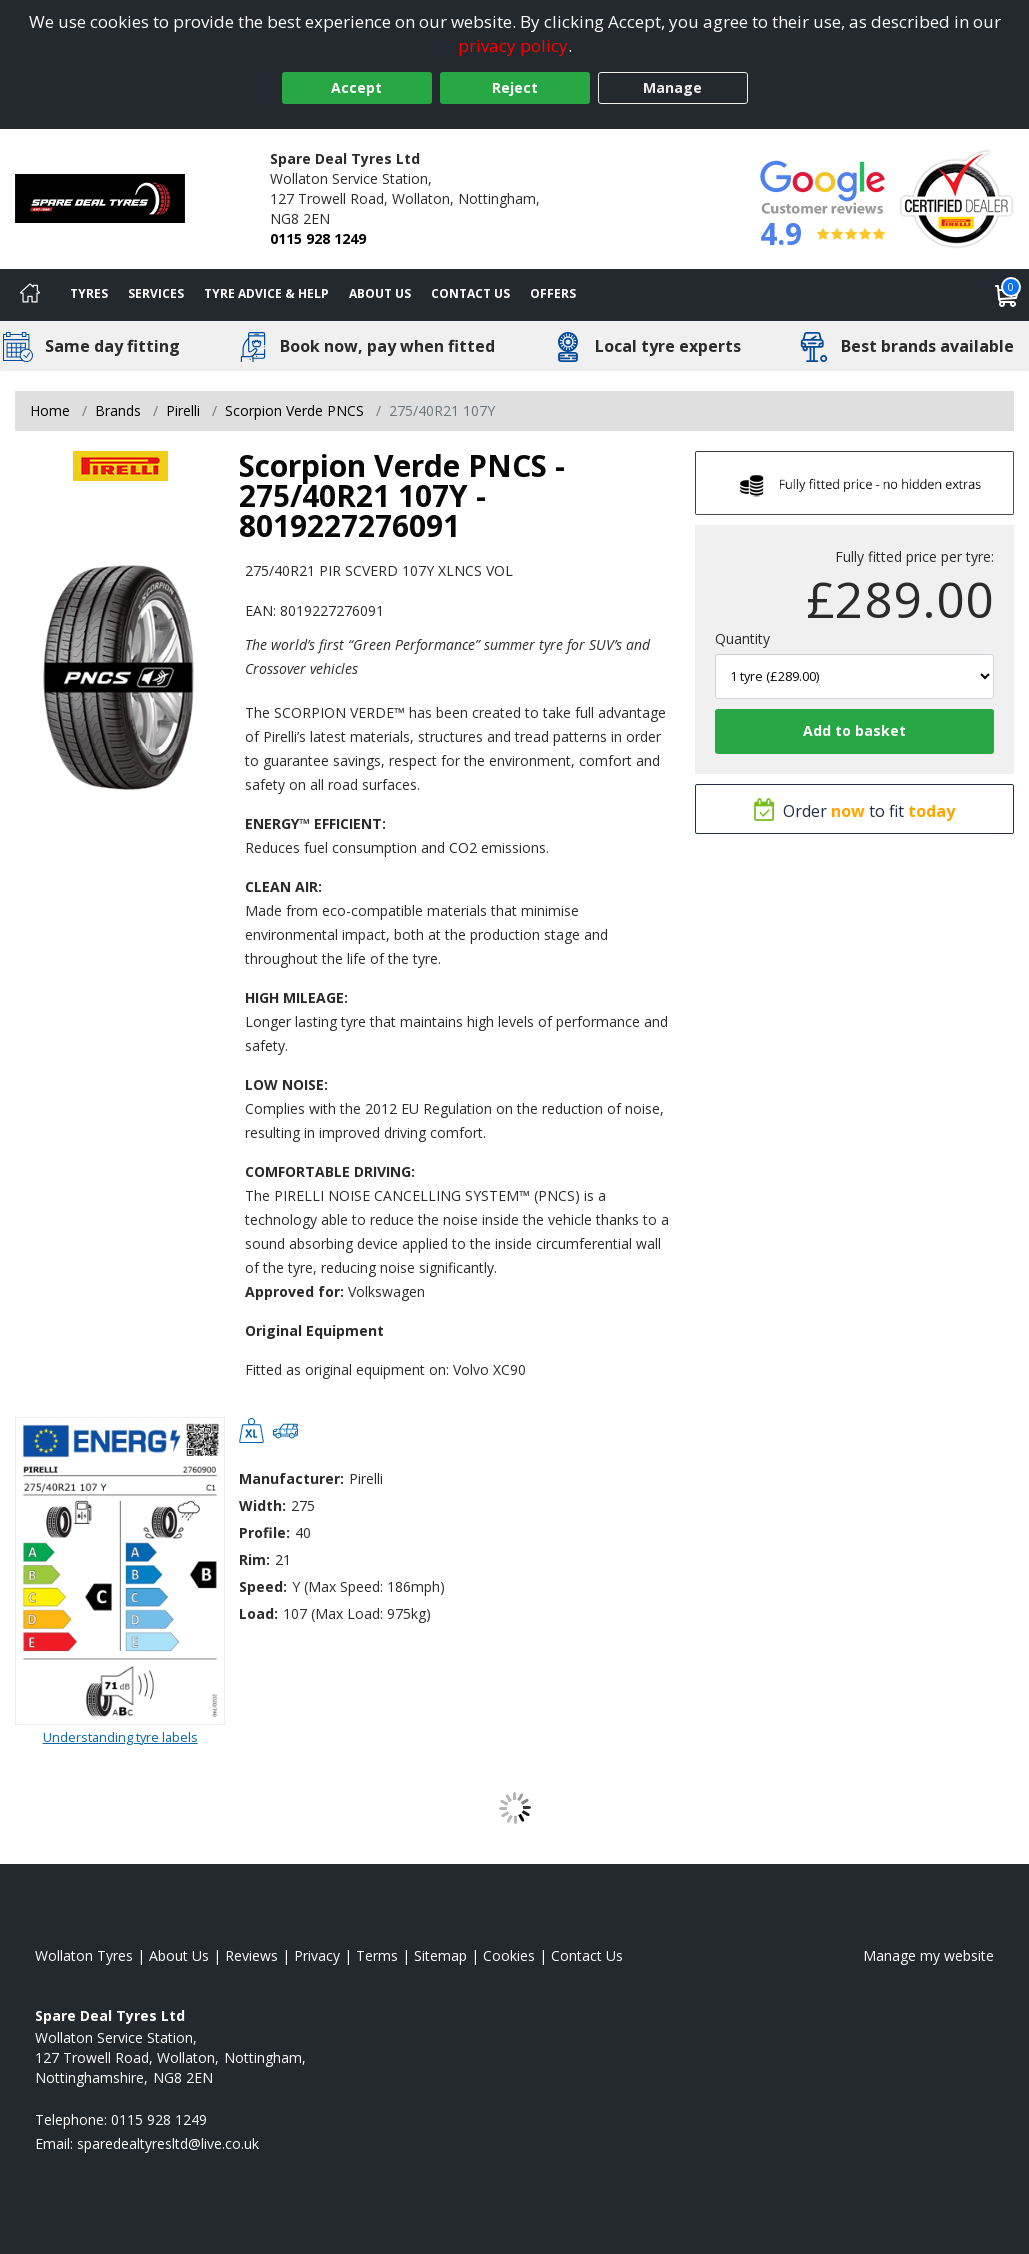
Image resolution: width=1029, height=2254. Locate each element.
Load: (258, 1613)
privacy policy (513, 45)
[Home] (30, 295)
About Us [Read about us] (179, 1955)
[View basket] (1007, 295)
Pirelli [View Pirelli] (183, 410)
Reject (515, 87)
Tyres (89, 293)
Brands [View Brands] (118, 410)
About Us (380, 293)
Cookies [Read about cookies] (509, 1955)
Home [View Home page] (50, 410)
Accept (356, 87)
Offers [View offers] (553, 293)
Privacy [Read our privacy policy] (317, 1955)
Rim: (254, 1559)
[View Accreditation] (956, 197)
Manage (672, 87)
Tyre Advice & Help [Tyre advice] (266, 293)
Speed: (263, 1586)
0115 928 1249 (318, 238)
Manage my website (928, 1955)
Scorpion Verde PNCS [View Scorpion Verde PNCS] (294, 410)
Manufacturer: (291, 1478)
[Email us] (168, 2143)
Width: (262, 1505)
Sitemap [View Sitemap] (440, 1955)
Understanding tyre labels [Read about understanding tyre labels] (120, 1737)
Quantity (742, 638)
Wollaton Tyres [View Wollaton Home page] (84, 1955)
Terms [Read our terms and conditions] (377, 1955)
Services (156, 293)
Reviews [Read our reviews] (251, 1955)
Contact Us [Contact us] (470, 293)
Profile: (264, 1532)
